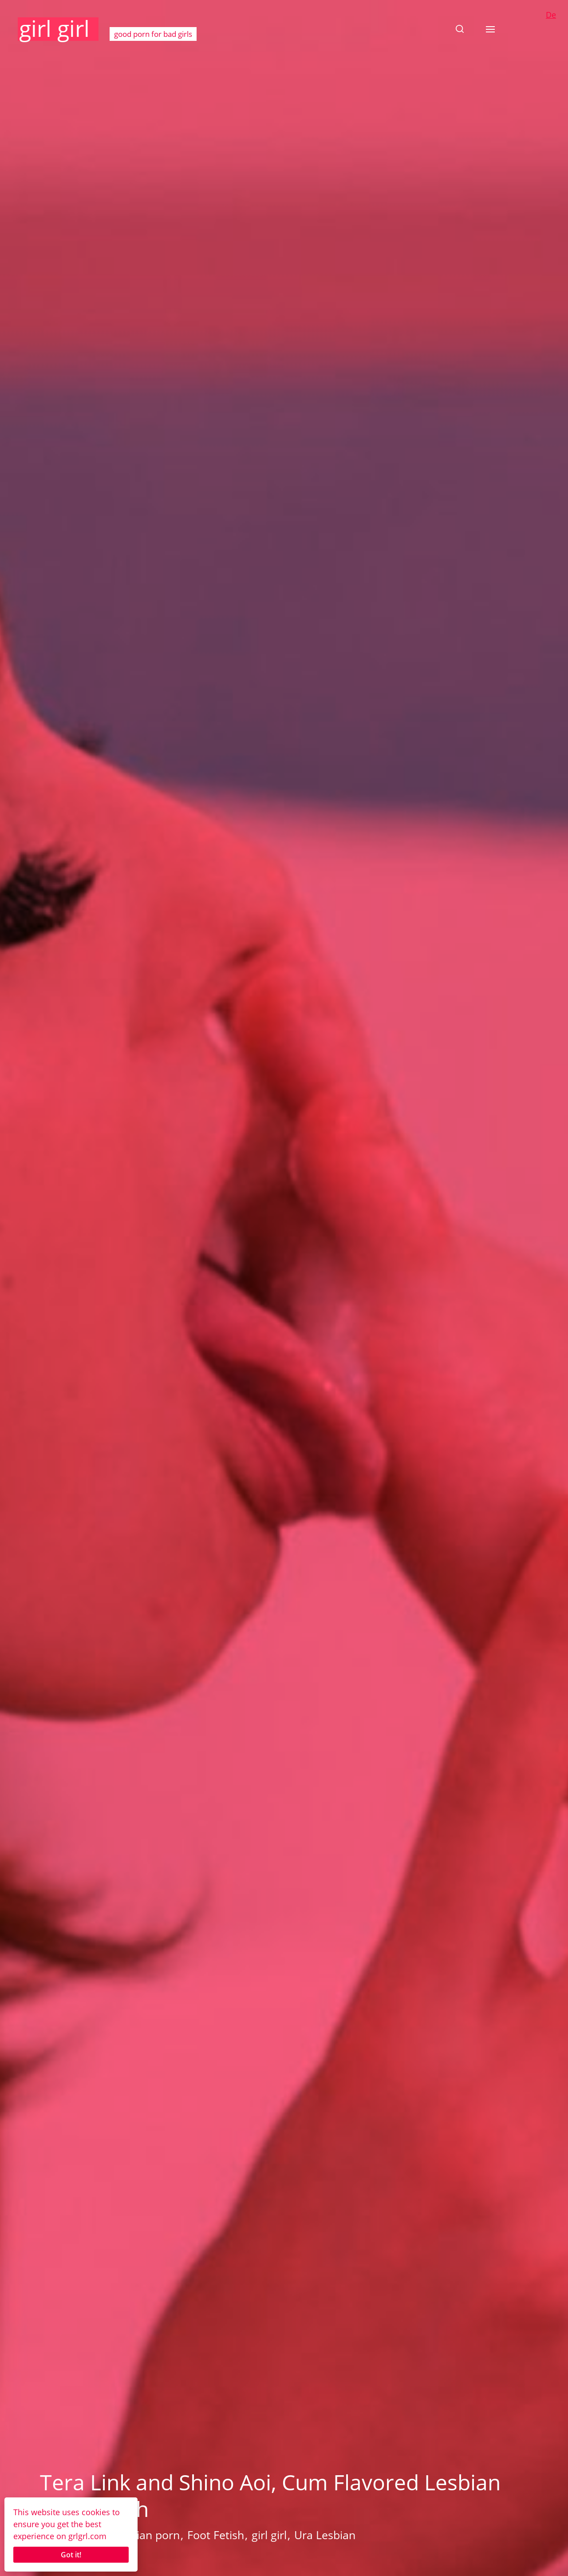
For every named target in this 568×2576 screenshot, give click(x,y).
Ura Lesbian (324, 2534)
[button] (460, 29)
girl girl (54, 28)
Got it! (71, 2555)
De (551, 14)
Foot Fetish (215, 2534)
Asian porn (152, 2534)
